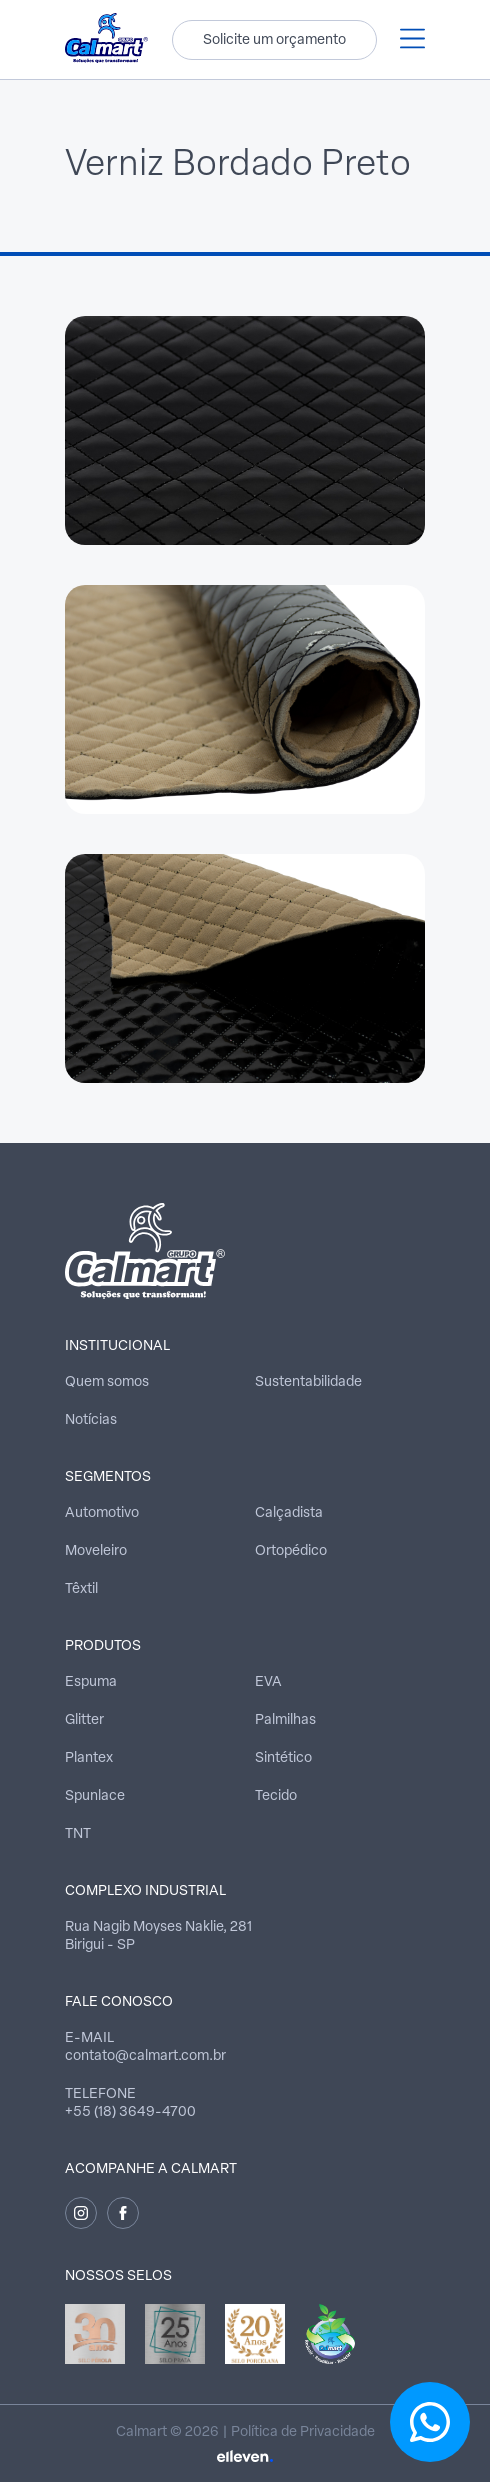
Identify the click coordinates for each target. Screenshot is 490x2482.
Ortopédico (291, 1551)
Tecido (276, 1796)
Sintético (283, 1758)
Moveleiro (96, 1551)
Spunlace (95, 1796)
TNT (78, 1834)
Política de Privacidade (303, 2432)
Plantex (89, 1758)
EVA (268, 1682)
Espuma (91, 1682)
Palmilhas (285, 1720)
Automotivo (102, 1513)
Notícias (91, 1420)
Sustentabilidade (308, 1382)
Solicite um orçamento (274, 40)
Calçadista (289, 1513)
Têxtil (81, 1589)
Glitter (84, 1720)
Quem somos (107, 1382)
